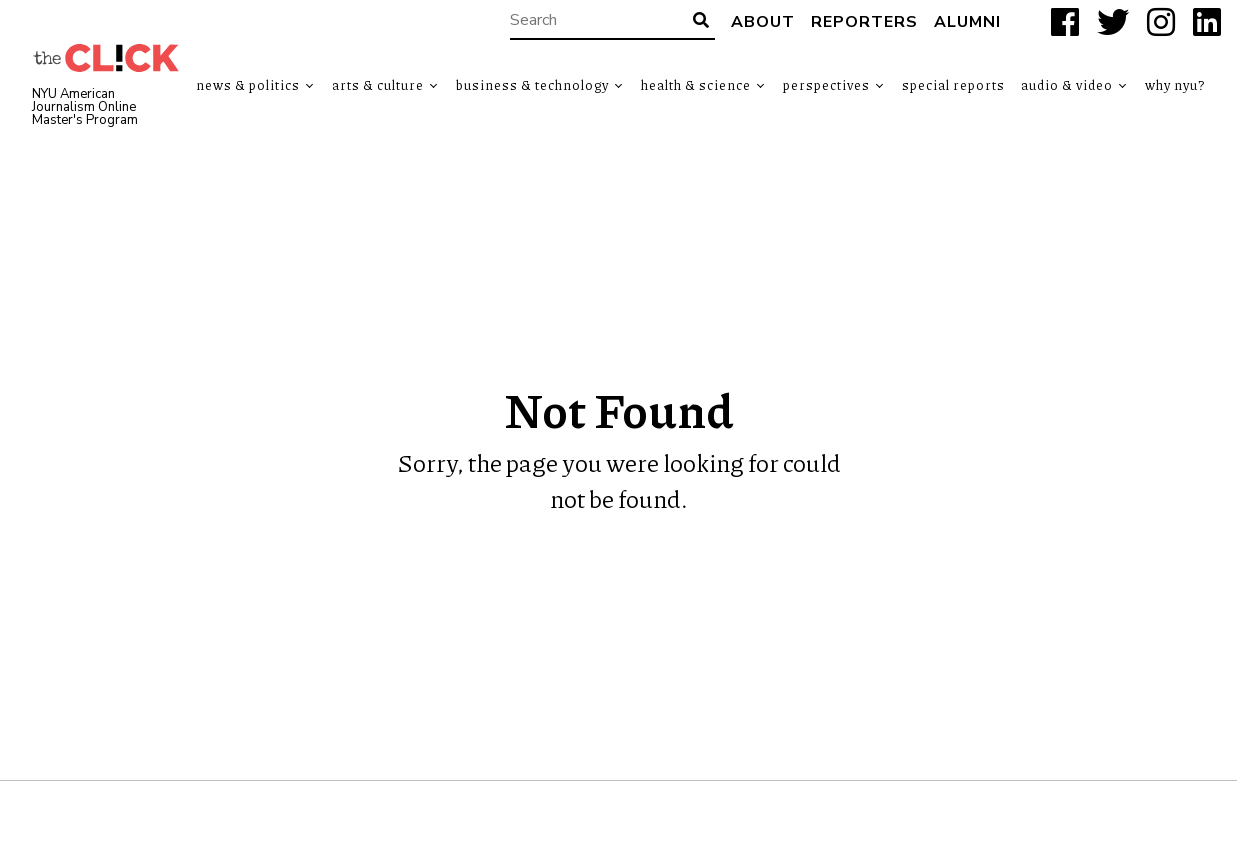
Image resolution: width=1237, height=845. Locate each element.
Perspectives (826, 85)
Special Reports (953, 85)
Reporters (864, 22)
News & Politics (248, 85)
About (763, 22)
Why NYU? (1175, 85)
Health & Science (696, 85)
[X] (1113, 22)
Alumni (967, 22)
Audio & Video (1067, 85)
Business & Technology (532, 85)
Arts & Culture (378, 85)
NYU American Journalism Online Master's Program (85, 107)
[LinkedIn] (1207, 22)
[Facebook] (1065, 22)
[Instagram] (1161, 22)
